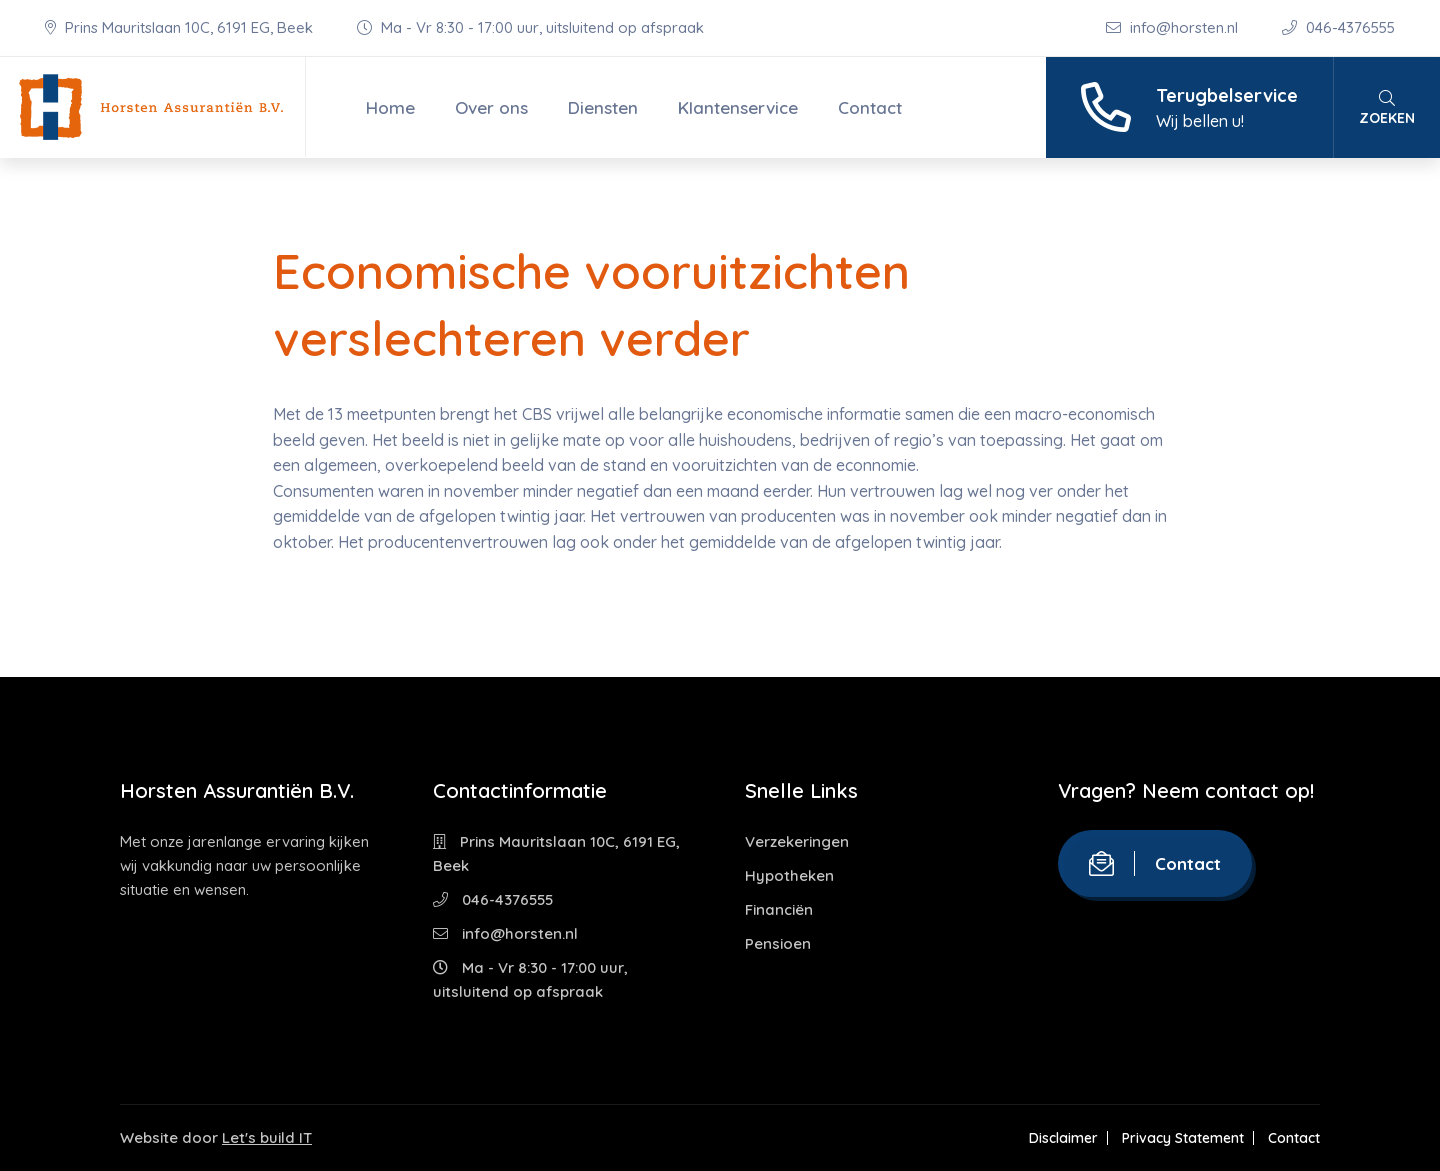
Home (390, 107)
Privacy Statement (1183, 1138)
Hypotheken (789, 875)
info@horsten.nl (1174, 27)
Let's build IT (267, 1137)
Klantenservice (738, 107)
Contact (870, 107)
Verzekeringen (797, 841)
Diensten (603, 107)
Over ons (491, 107)
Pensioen (778, 943)
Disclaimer (1063, 1138)
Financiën (779, 909)
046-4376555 (1338, 27)
